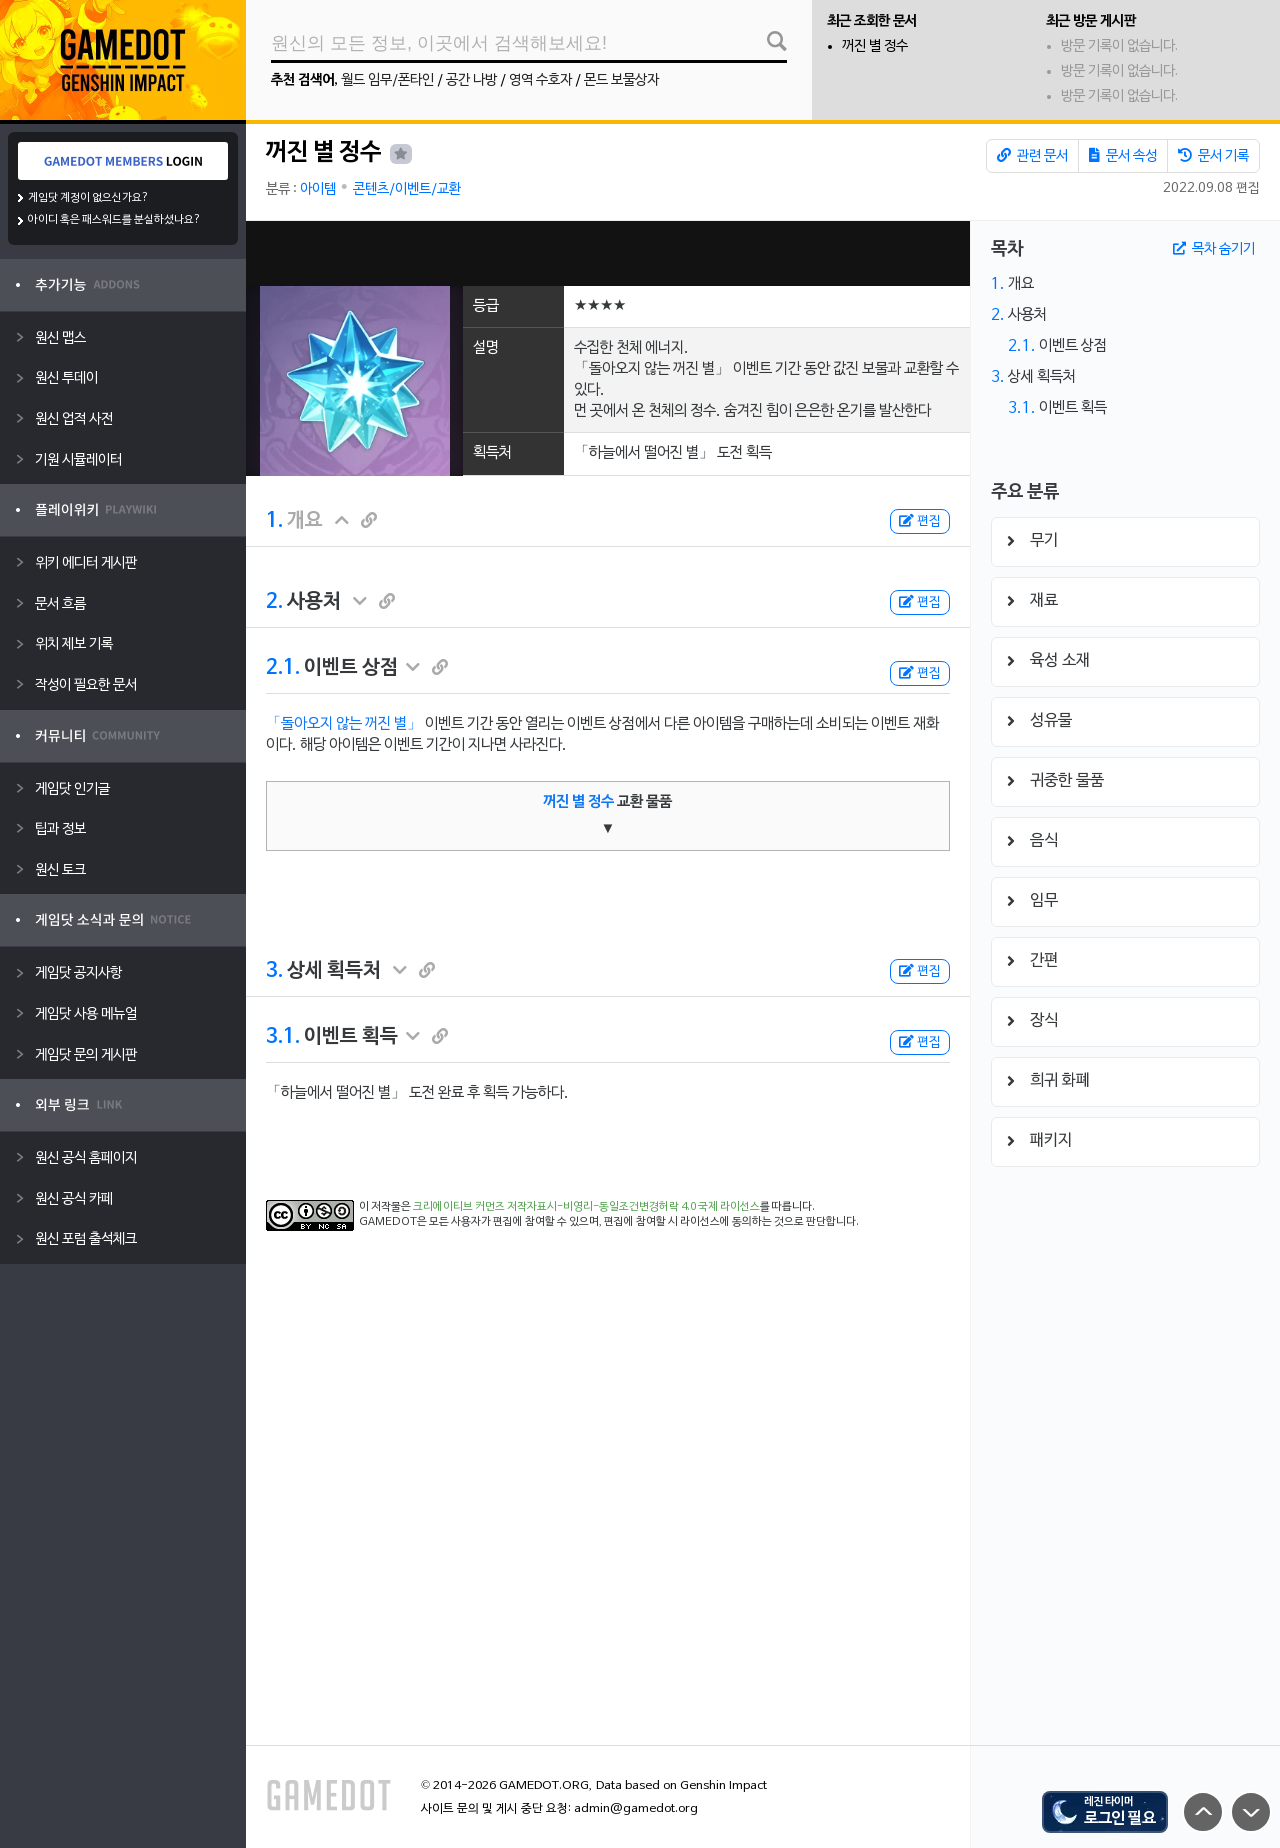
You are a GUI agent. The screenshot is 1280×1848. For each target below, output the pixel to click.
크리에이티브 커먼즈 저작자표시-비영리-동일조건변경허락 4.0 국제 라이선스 (586, 1207)
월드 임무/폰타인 (387, 80)
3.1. (283, 1037)
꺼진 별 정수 (875, 46)
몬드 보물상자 (621, 80)
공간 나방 (471, 80)
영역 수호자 (540, 80)
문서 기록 (1213, 156)
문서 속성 (1123, 156)
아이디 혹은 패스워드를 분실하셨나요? (114, 220)
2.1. (283, 668)
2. (274, 602)
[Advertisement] (608, 253)
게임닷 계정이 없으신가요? (88, 198)
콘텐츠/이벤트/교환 (407, 189)
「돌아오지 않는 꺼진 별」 (344, 724)
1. (274, 521)
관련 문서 (1032, 156)
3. (274, 971)
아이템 (318, 189)
